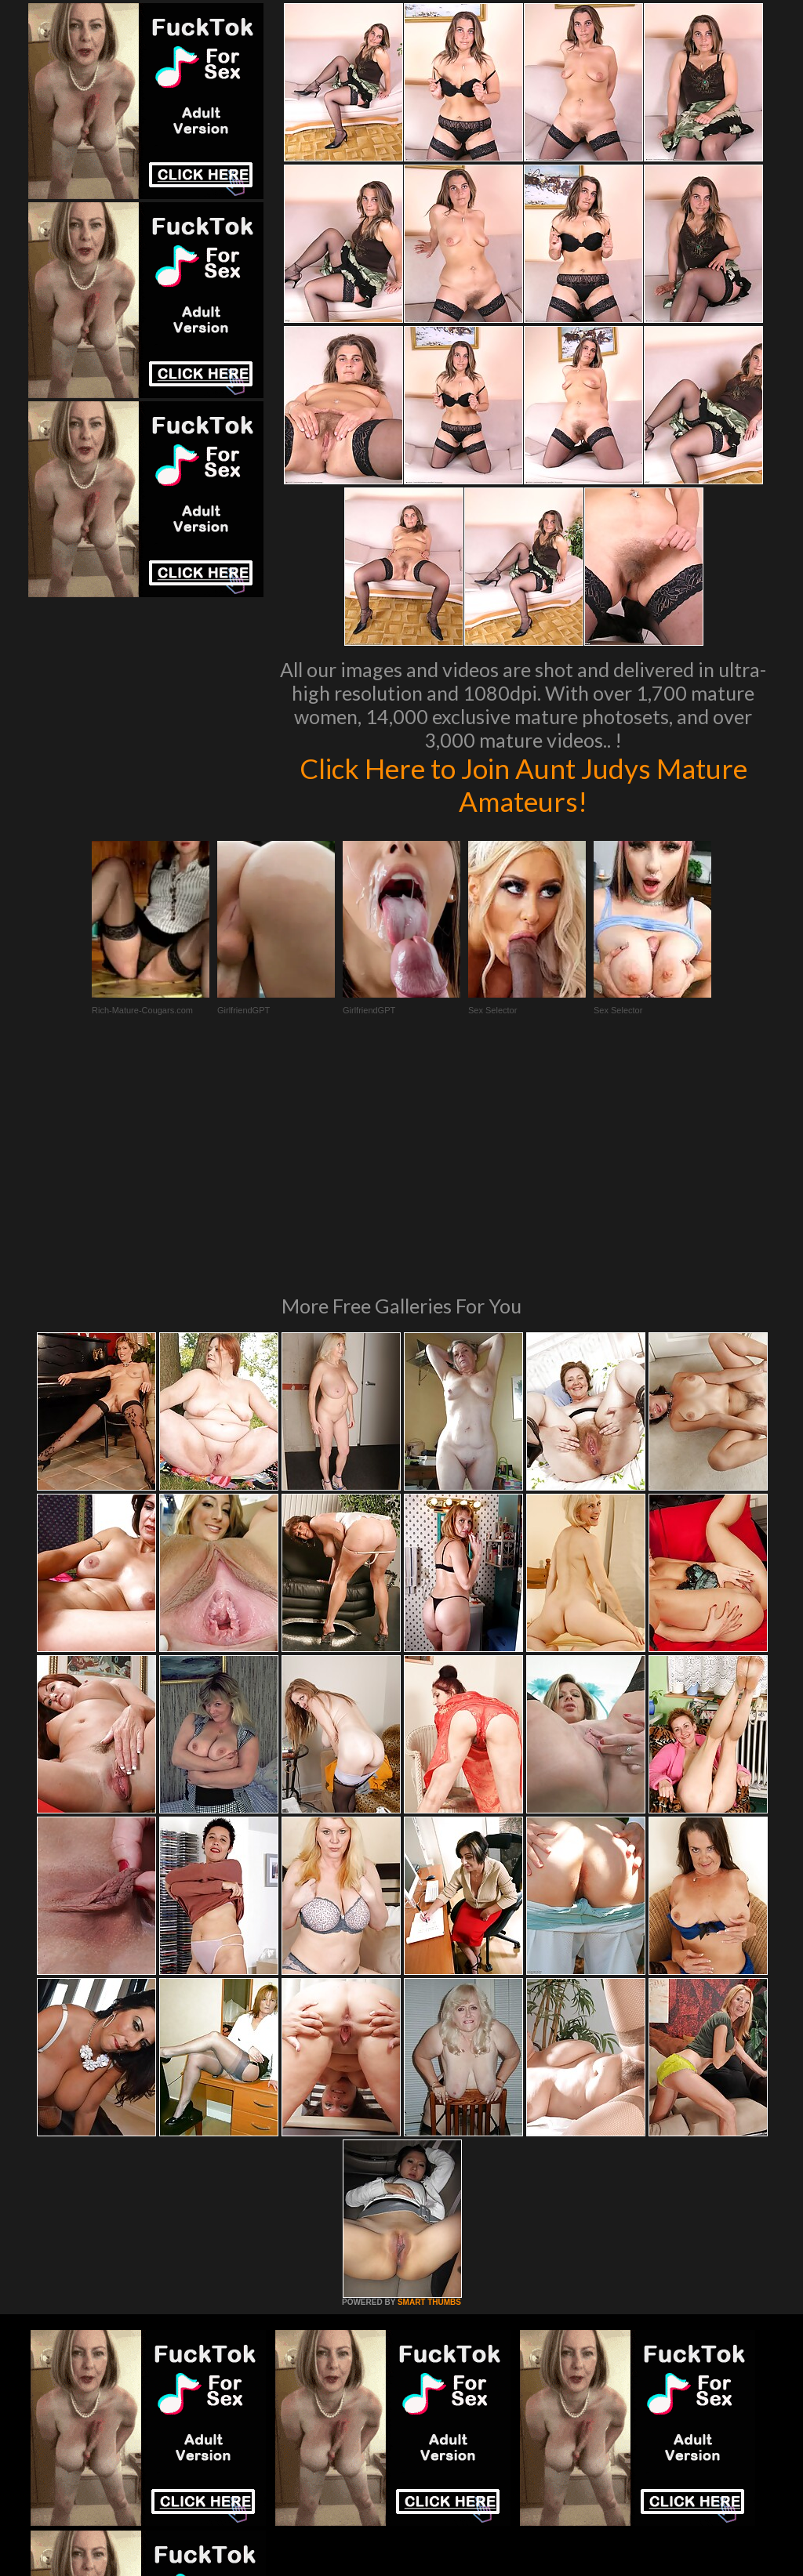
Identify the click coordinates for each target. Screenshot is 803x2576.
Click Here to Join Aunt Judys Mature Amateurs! (523, 784)
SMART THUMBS (429, 2088)
